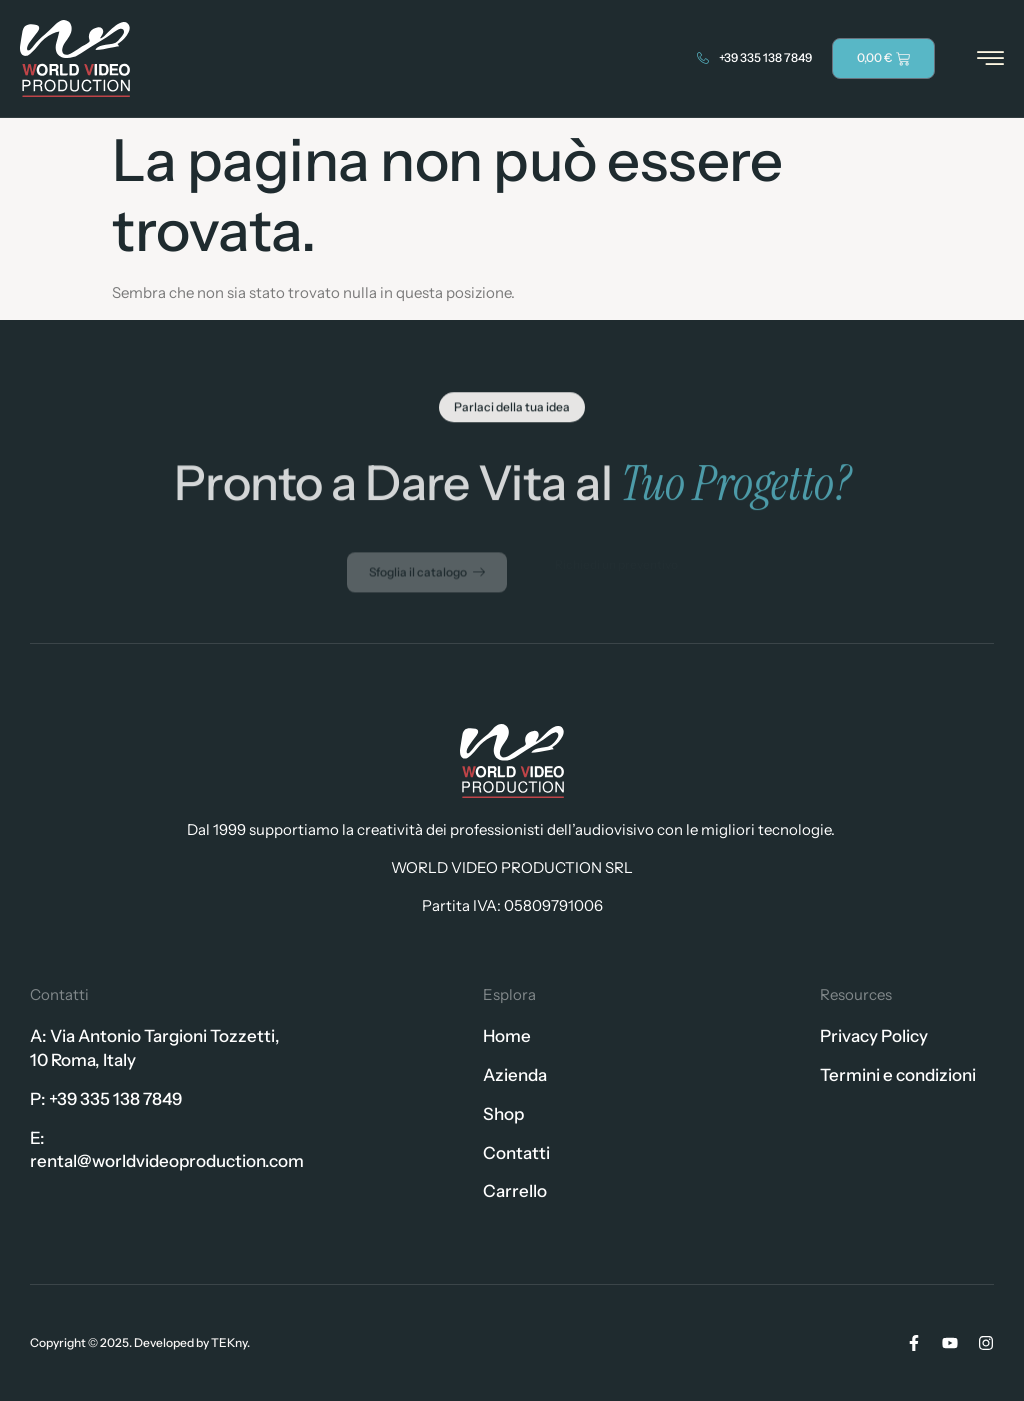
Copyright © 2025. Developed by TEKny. (140, 1342)
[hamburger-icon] (990, 60)
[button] (512, 410)
